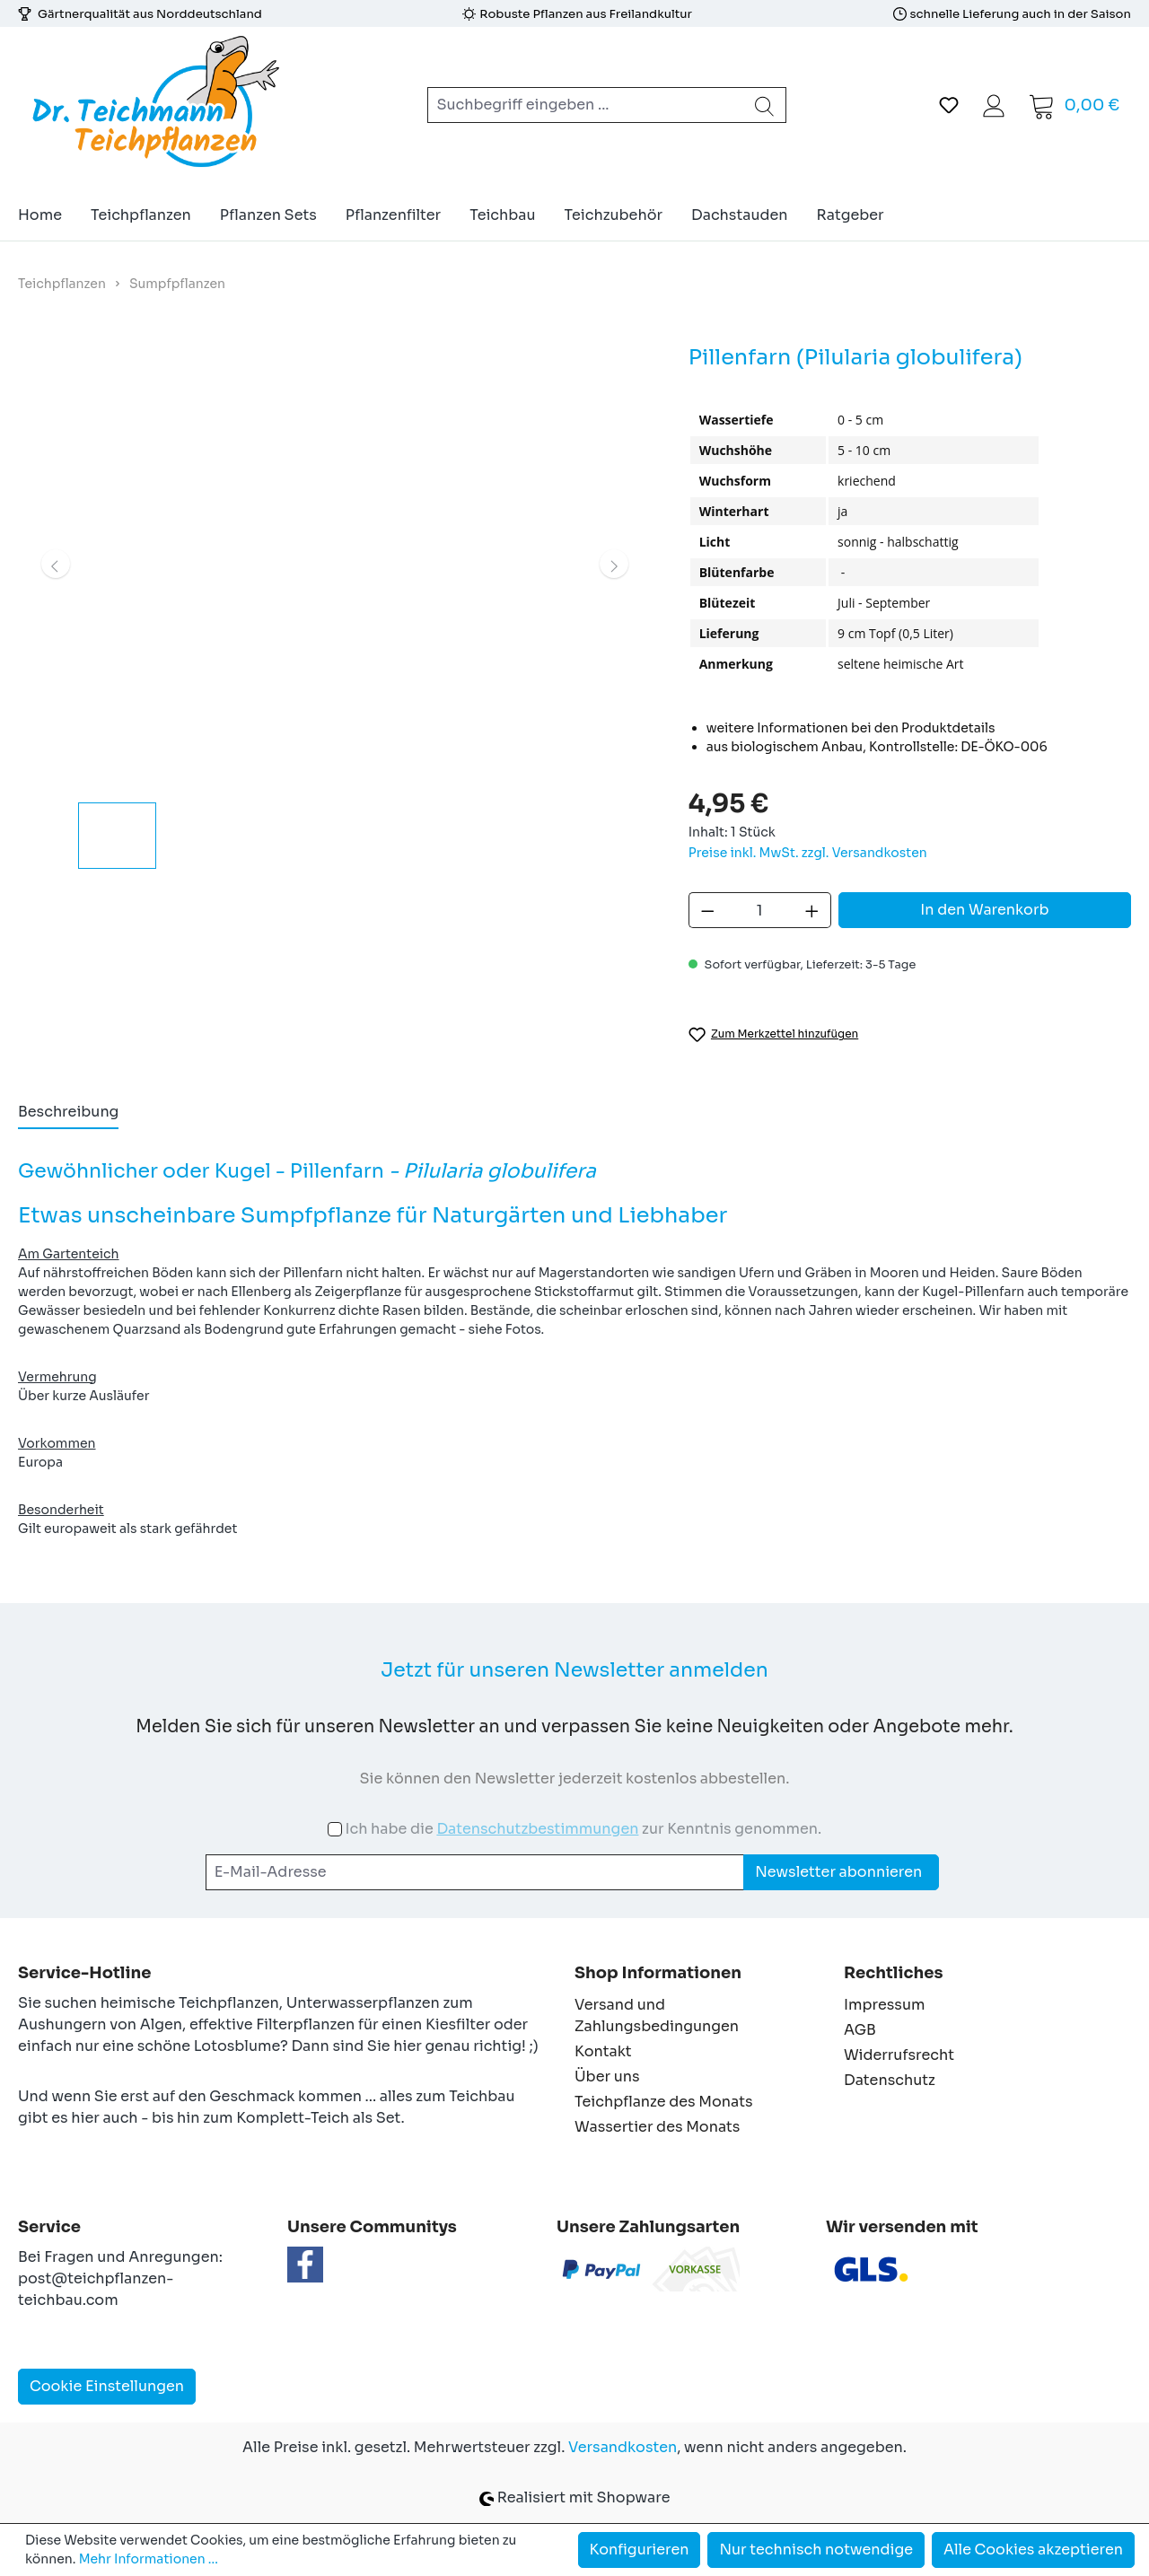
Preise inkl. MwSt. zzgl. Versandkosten (808, 853)
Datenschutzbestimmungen (537, 1828)
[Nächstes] (614, 563)
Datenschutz (889, 2080)
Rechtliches (893, 1973)
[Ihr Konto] (993, 105)
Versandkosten (622, 2447)
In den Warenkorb (984, 909)
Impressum (884, 2004)
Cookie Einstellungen (107, 2386)
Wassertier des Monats (657, 2126)
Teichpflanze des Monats (663, 2101)
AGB (860, 2029)
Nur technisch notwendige (816, 2549)
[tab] (68, 1113)
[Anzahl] (759, 910)
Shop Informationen (657, 1973)
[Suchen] (764, 105)
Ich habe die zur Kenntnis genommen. (583, 1828)
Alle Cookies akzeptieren (1033, 2549)
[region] (335, 604)
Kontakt (603, 2051)
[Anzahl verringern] (707, 910)
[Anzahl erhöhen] (812, 910)
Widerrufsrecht (899, 2055)
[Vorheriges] (55, 563)
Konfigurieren (639, 2549)
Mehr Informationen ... (148, 2559)
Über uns (607, 2076)
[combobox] (585, 105)
